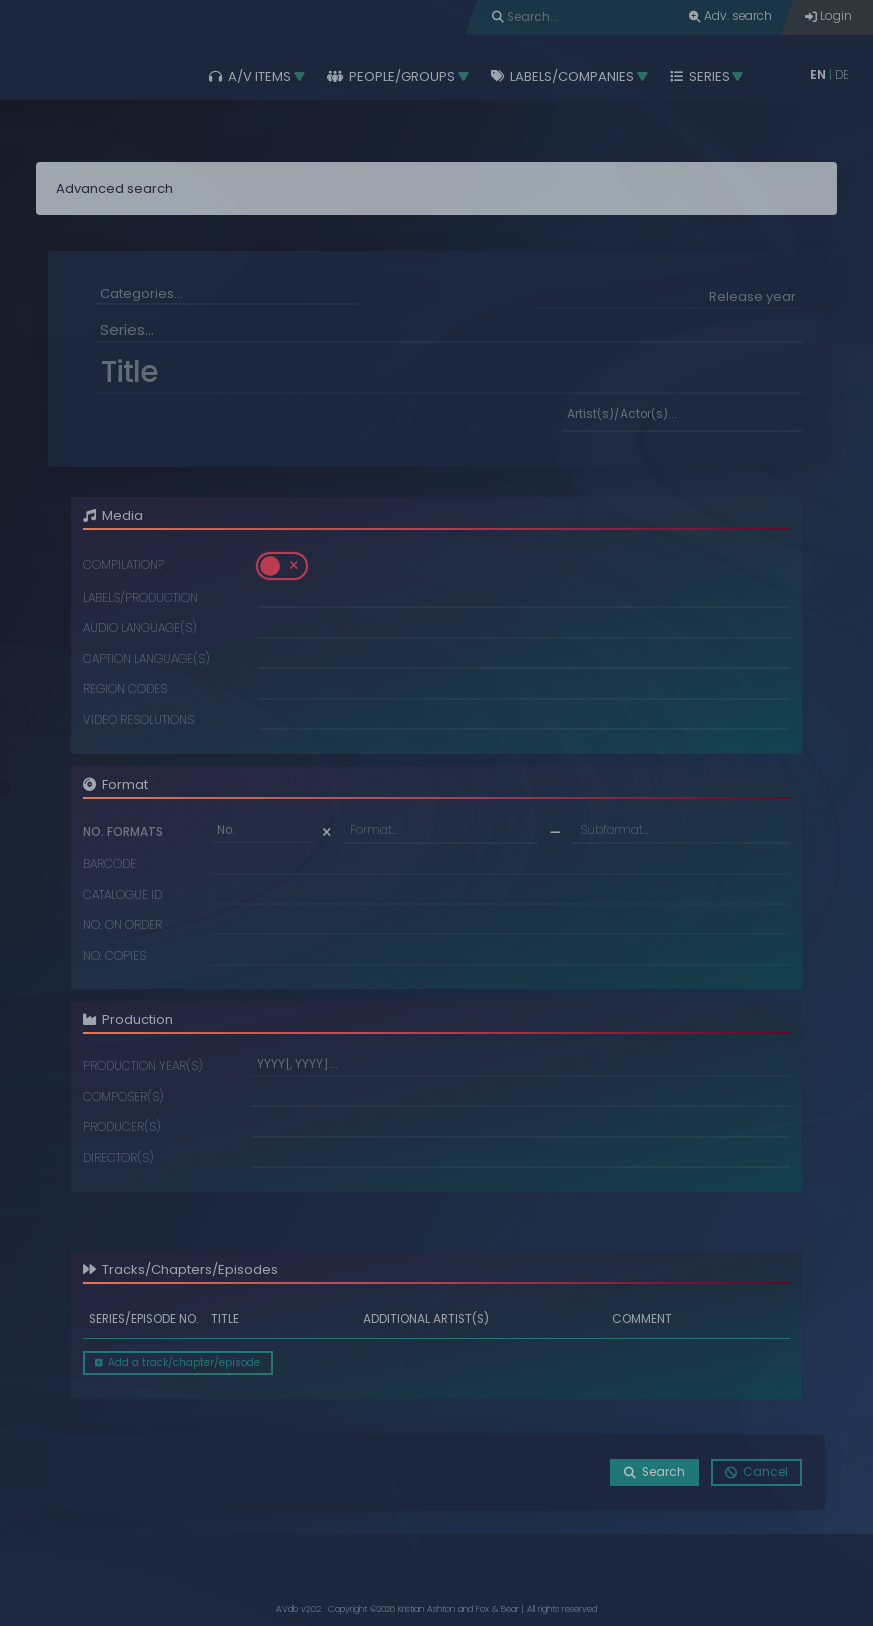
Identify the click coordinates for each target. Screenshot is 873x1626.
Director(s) (118, 1159)
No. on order (122, 926)
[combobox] (226, 295)
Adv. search (730, 16)
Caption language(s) (146, 660)
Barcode (109, 865)
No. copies (114, 957)
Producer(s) (122, 1128)
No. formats (123, 833)
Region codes (125, 690)
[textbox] (440, 830)
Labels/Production (140, 599)
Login (828, 16)
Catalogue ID (122, 896)
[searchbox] (226, 293)
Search (654, 1472)
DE (842, 75)
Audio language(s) (140, 629)
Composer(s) (123, 1098)
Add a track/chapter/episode (177, 1362)
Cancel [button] (756, 1472)
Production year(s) (143, 1067)
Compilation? (123, 566)
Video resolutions (138, 721)
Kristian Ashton (426, 1609)
